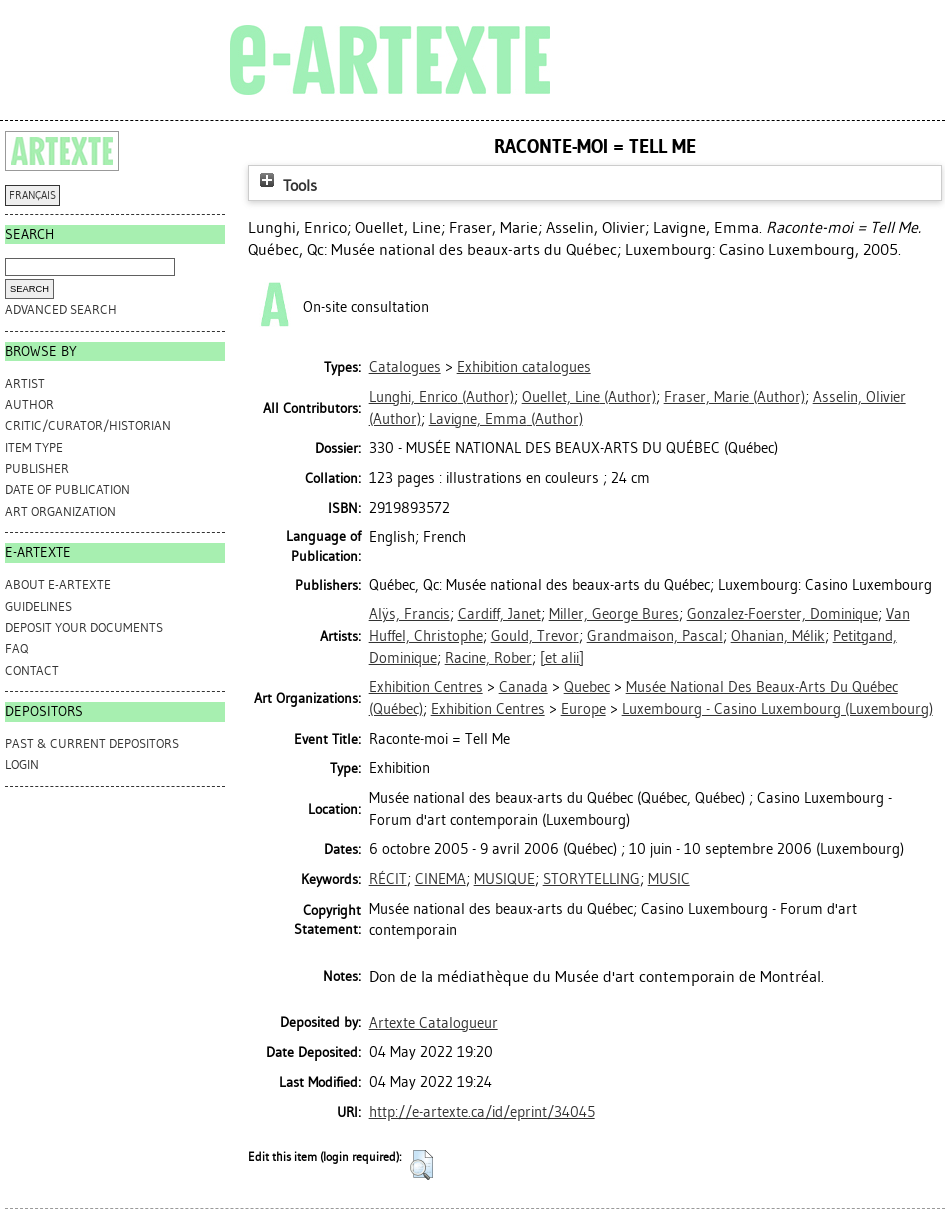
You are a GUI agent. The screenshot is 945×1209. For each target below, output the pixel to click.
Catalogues (405, 367)
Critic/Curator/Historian (88, 425)
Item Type (34, 447)
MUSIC (669, 879)
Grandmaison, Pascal (655, 636)
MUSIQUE (504, 879)
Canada (523, 687)
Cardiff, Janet (499, 614)
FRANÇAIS (32, 195)
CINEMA (440, 879)
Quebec (587, 687)
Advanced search (61, 309)
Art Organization (60, 511)
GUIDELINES (38, 606)
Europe (583, 709)
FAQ (16, 648)
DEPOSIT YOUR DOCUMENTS (84, 627)
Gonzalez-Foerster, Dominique (782, 614)
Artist (25, 383)
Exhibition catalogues (524, 367)
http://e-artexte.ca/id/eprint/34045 (482, 1112)
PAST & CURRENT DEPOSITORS (92, 743)
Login (22, 764)
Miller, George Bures (614, 614)
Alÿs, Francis (409, 614)
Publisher (37, 468)
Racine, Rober (488, 658)
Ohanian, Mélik (778, 636)
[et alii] (562, 658)
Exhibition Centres (426, 687)
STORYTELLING (591, 879)
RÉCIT (388, 879)
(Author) (441, 397)
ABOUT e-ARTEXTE (58, 584)
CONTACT (32, 670)
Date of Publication (67, 489)
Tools (286, 185)
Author (29, 404)
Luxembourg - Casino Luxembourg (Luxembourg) (777, 709)
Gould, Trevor (535, 636)
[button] (421, 1165)
